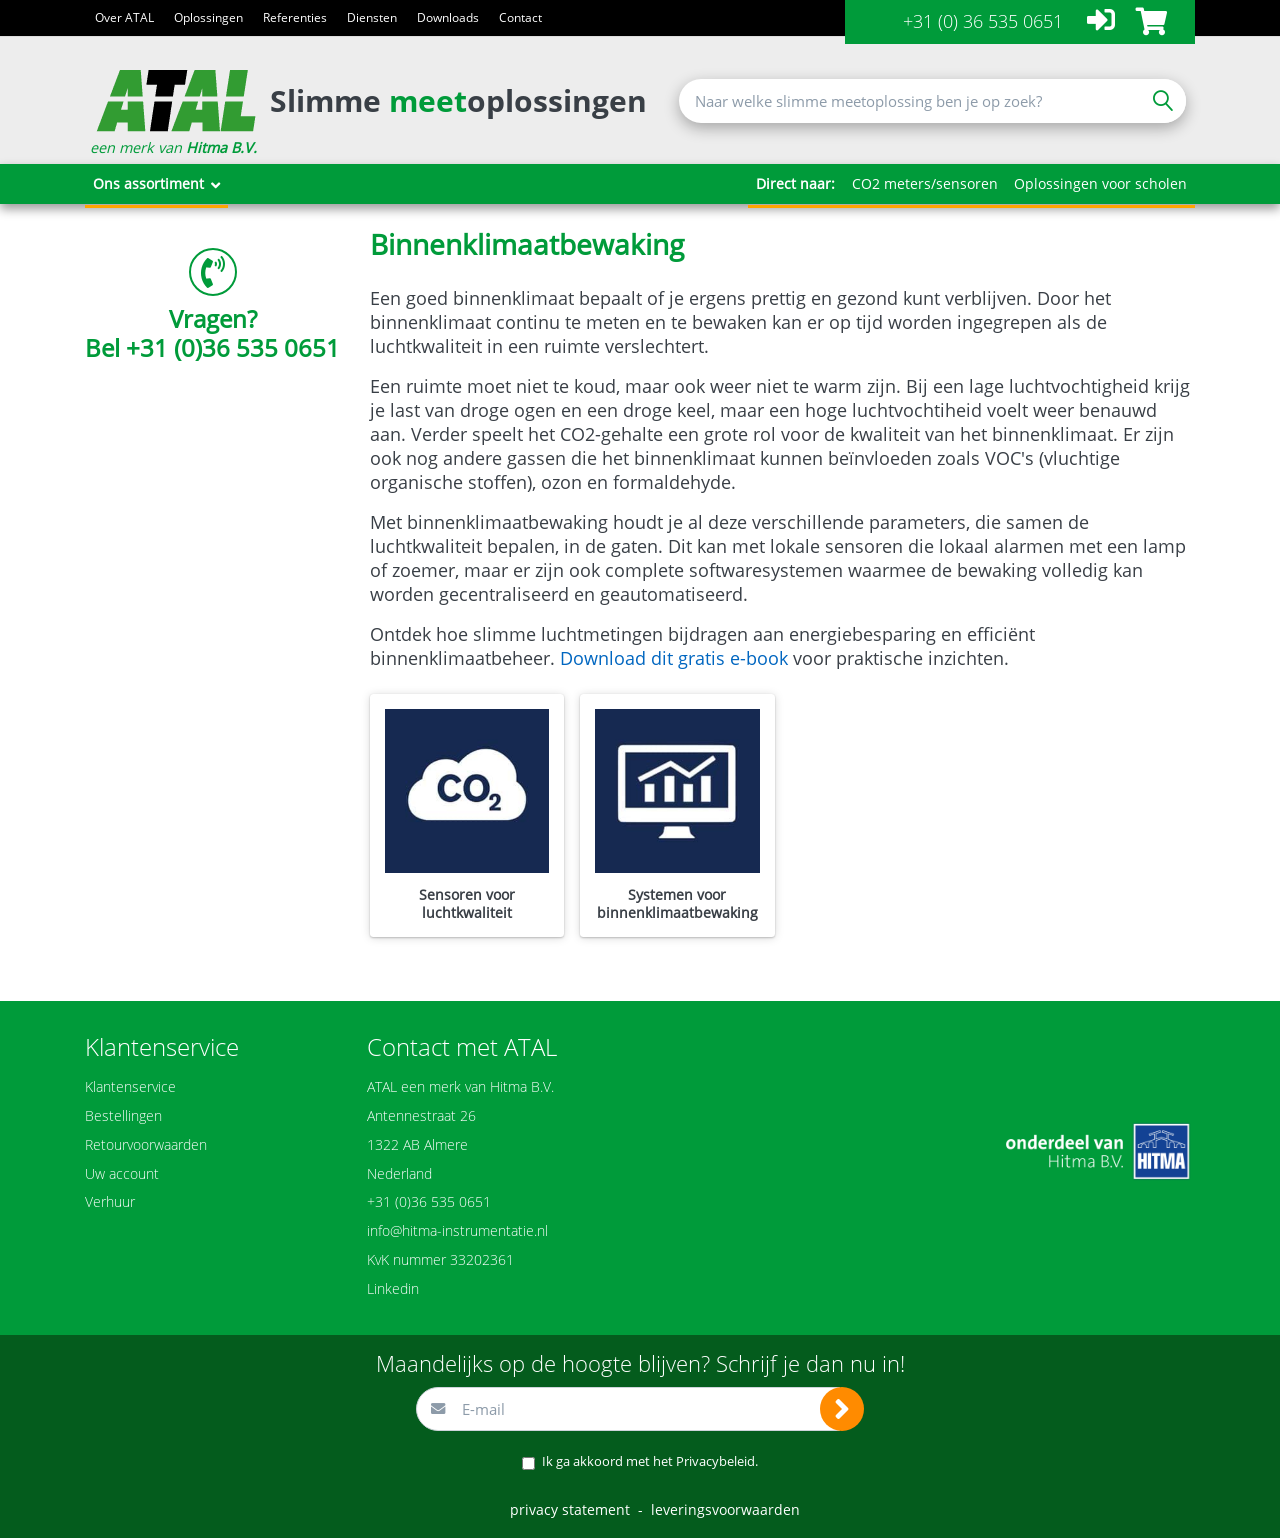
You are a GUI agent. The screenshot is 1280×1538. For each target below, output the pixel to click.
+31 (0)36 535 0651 (233, 347)
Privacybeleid (715, 1461)
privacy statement (570, 1509)
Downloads (448, 17)
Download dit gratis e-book (674, 658)
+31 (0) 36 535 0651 (983, 21)
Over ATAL (124, 17)
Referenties (295, 17)
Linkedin (393, 1288)
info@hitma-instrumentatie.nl (457, 1230)
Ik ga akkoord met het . (650, 1461)
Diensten (372, 17)
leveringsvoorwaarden (725, 1509)
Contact (520, 17)
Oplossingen (208, 17)
